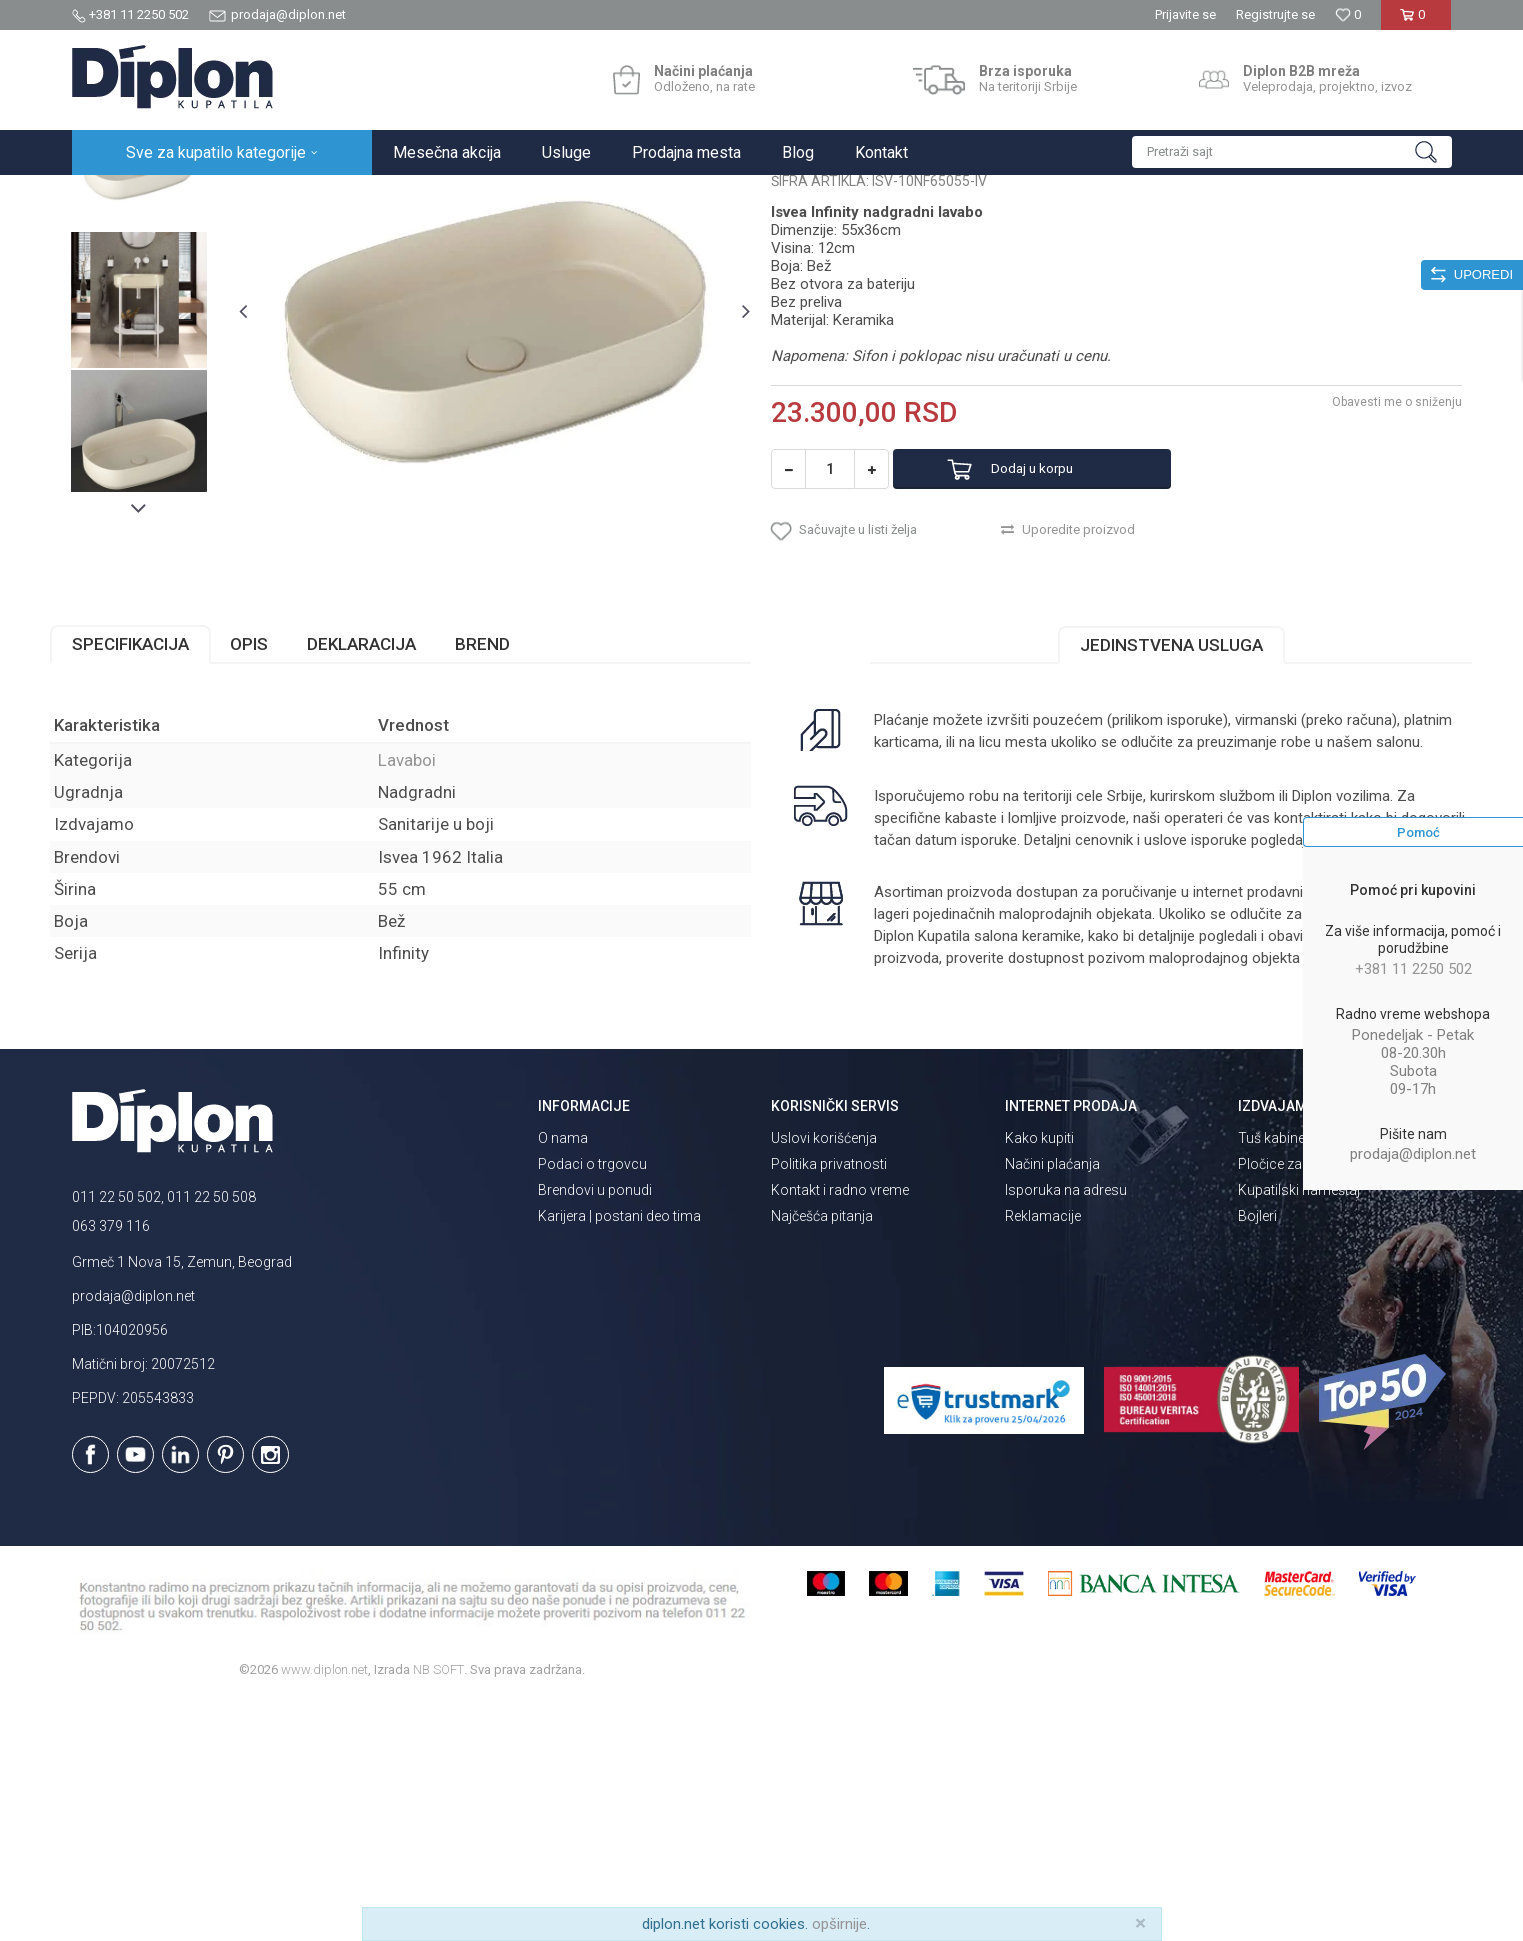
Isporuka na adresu (1066, 1429)
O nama (563, 1377)
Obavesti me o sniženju (1377, 587)
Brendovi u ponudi (595, 1429)
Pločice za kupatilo (1296, 1403)
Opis (271, 840)
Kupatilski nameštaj (1299, 1429)
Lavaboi (369, 196)
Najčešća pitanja (822, 1455)
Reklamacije (1043, 1455)
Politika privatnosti (829, 1403)
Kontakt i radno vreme (840, 1429)
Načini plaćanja (1052, 1403)
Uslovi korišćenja (824, 1377)
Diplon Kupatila (116, 196)
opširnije (839, 1924)
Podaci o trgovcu (592, 1403)
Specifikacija (152, 840)
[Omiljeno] (1348, 14)
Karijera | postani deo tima (619, 1455)
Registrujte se (1275, 14)
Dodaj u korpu (1054, 654)
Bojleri (1257, 1455)
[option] (158, 344)
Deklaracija (383, 840)
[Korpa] (1416, 22)
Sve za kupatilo (219, 196)
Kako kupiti (1039, 1377)
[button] (1292, 152)
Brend (504, 840)
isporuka (951, 1058)
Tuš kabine (1271, 1377)
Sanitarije (304, 196)
